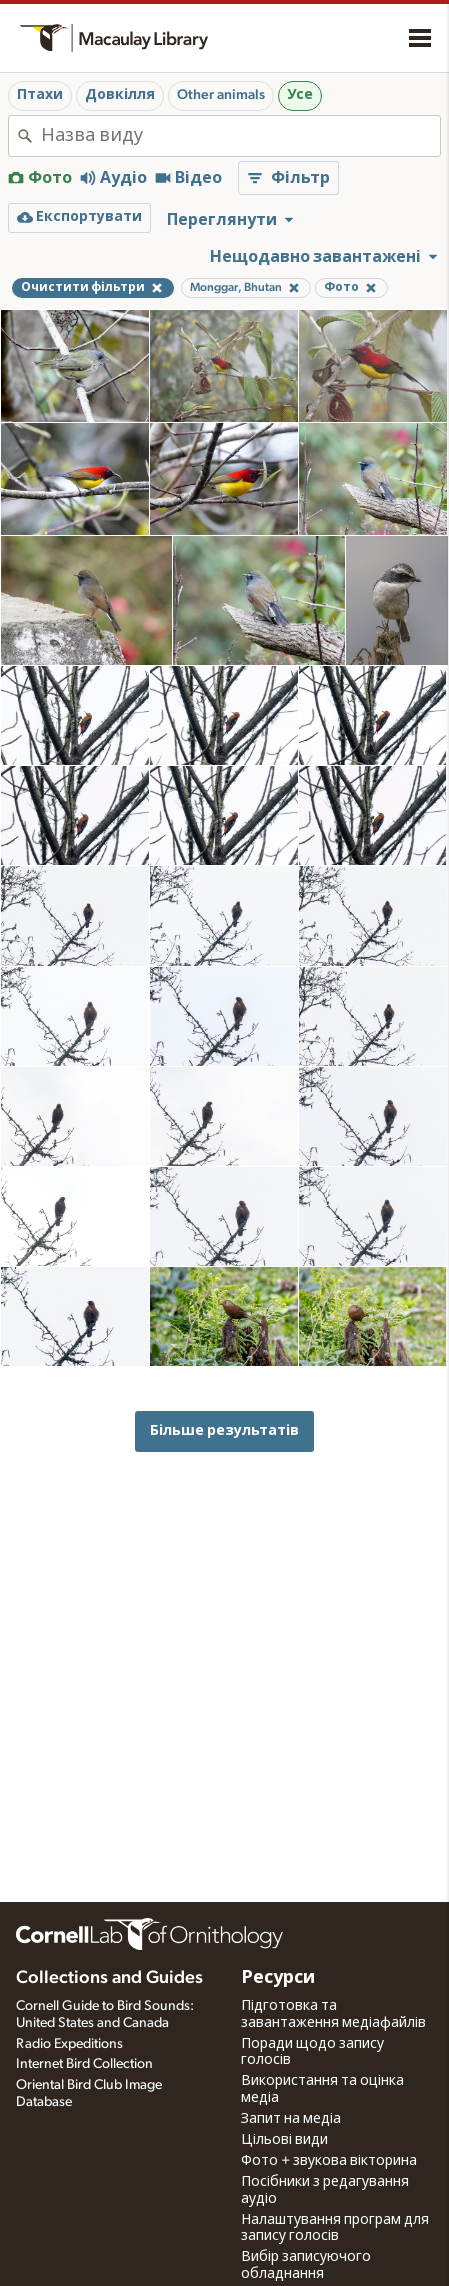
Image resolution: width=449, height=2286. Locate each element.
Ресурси (278, 1978)
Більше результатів (224, 1430)
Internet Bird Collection (84, 2064)
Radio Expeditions (69, 2044)
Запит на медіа (291, 2119)
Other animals (221, 95)
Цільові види (284, 2140)
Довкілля (120, 95)
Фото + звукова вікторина (329, 2161)
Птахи (40, 95)
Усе (300, 95)
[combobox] (240, 136)
